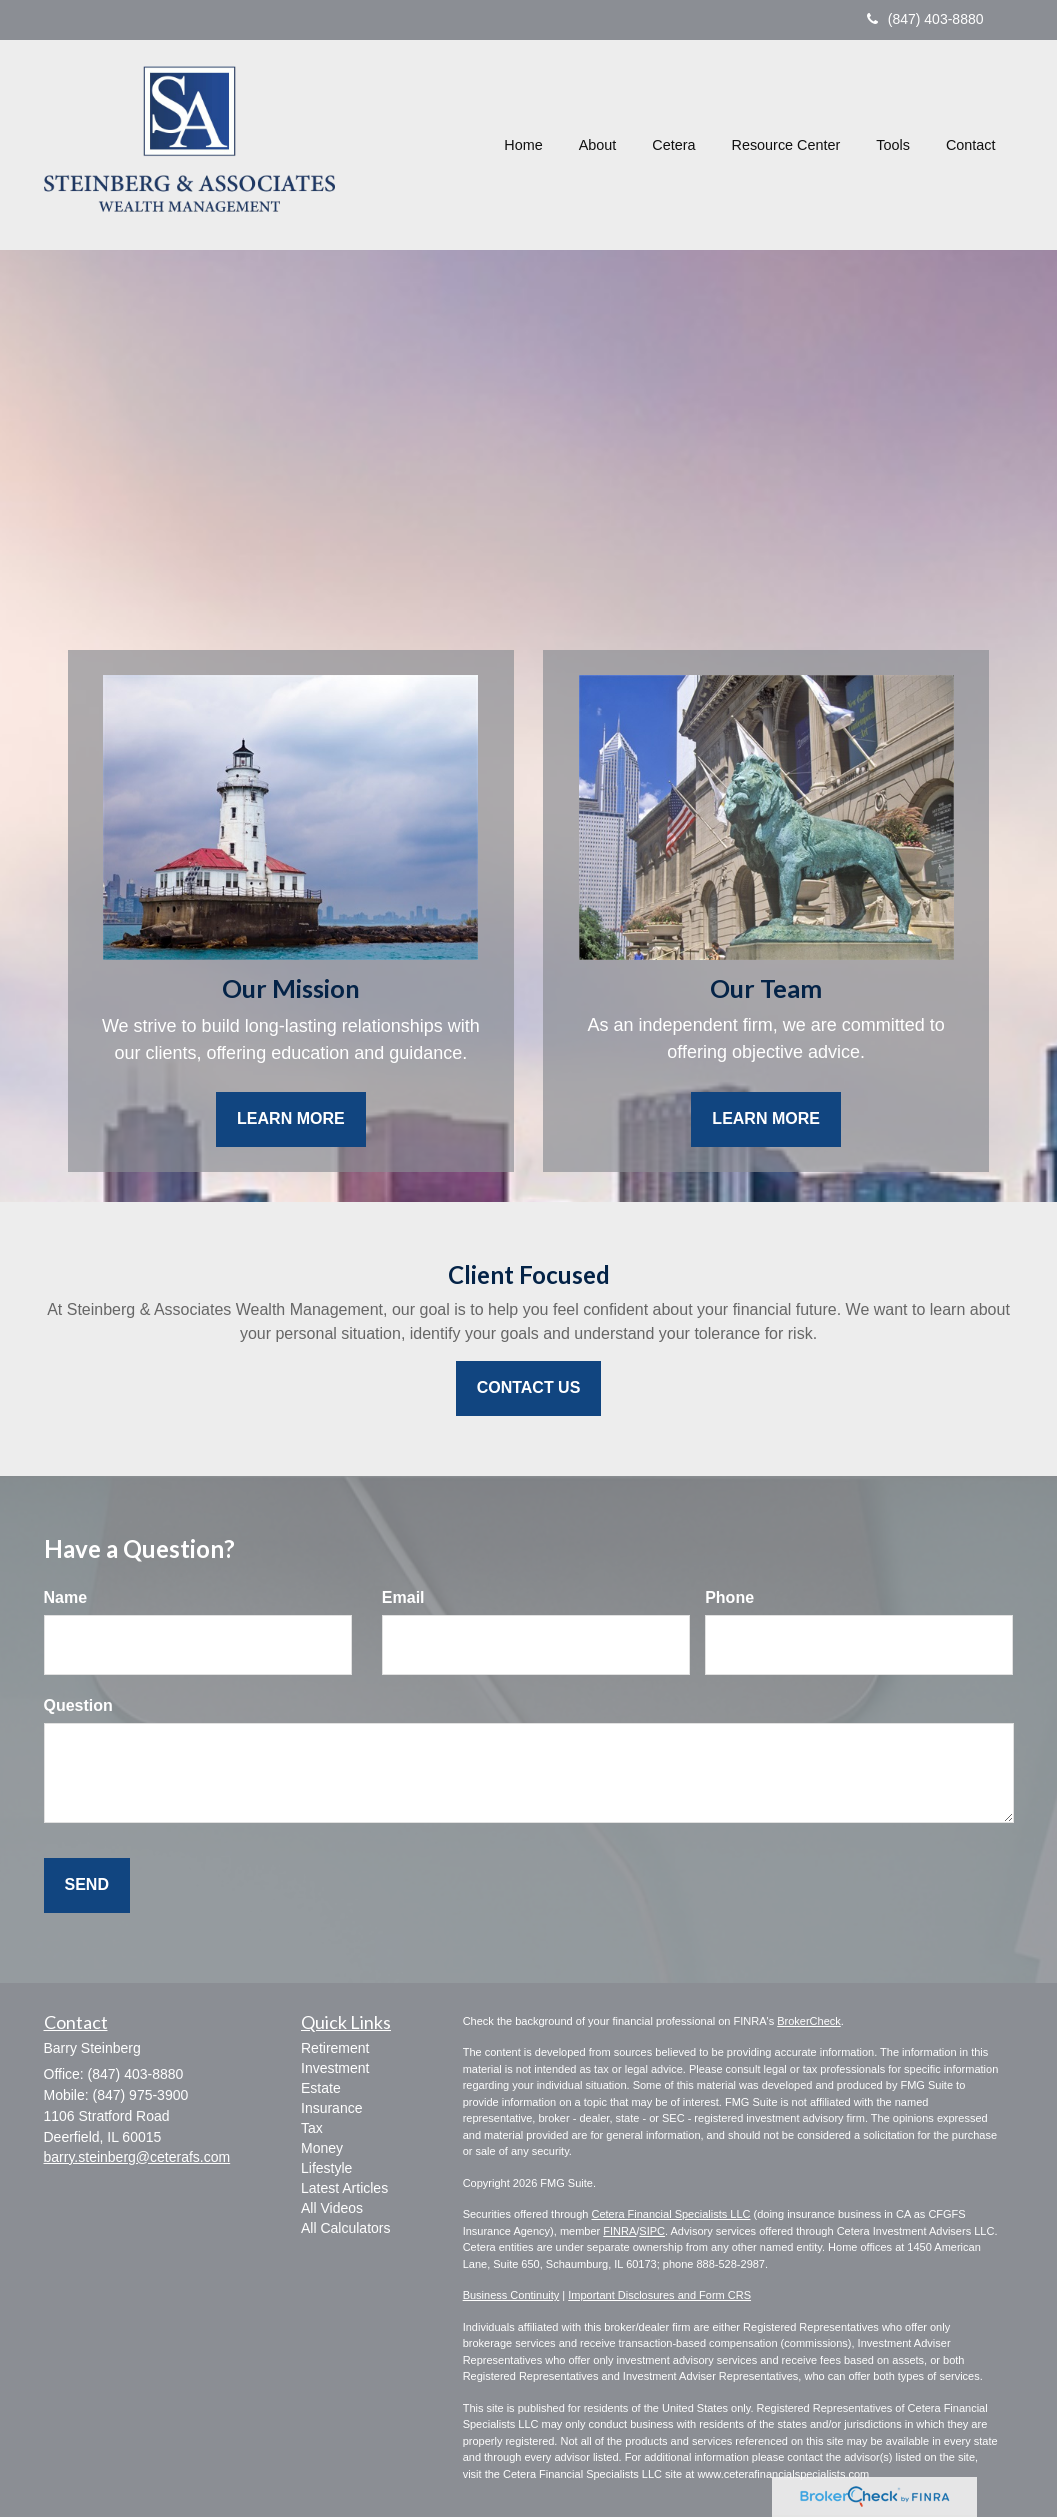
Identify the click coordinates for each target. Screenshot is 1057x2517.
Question (78, 1705)
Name (66, 1597)
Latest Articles (344, 2188)
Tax (312, 2128)
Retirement (335, 2048)
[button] (598, 145)
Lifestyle (326, 2168)
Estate (321, 2088)
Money (322, 2148)
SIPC (652, 2231)
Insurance (331, 2108)
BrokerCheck (809, 2021)
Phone (729, 1597)
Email (403, 1597)
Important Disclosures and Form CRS (659, 2295)
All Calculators (345, 2228)
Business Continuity (511, 2295)
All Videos (332, 2208)
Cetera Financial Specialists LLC (670, 2214)
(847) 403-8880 (925, 19)
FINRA (619, 2231)
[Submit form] (87, 1885)
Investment (335, 2068)
